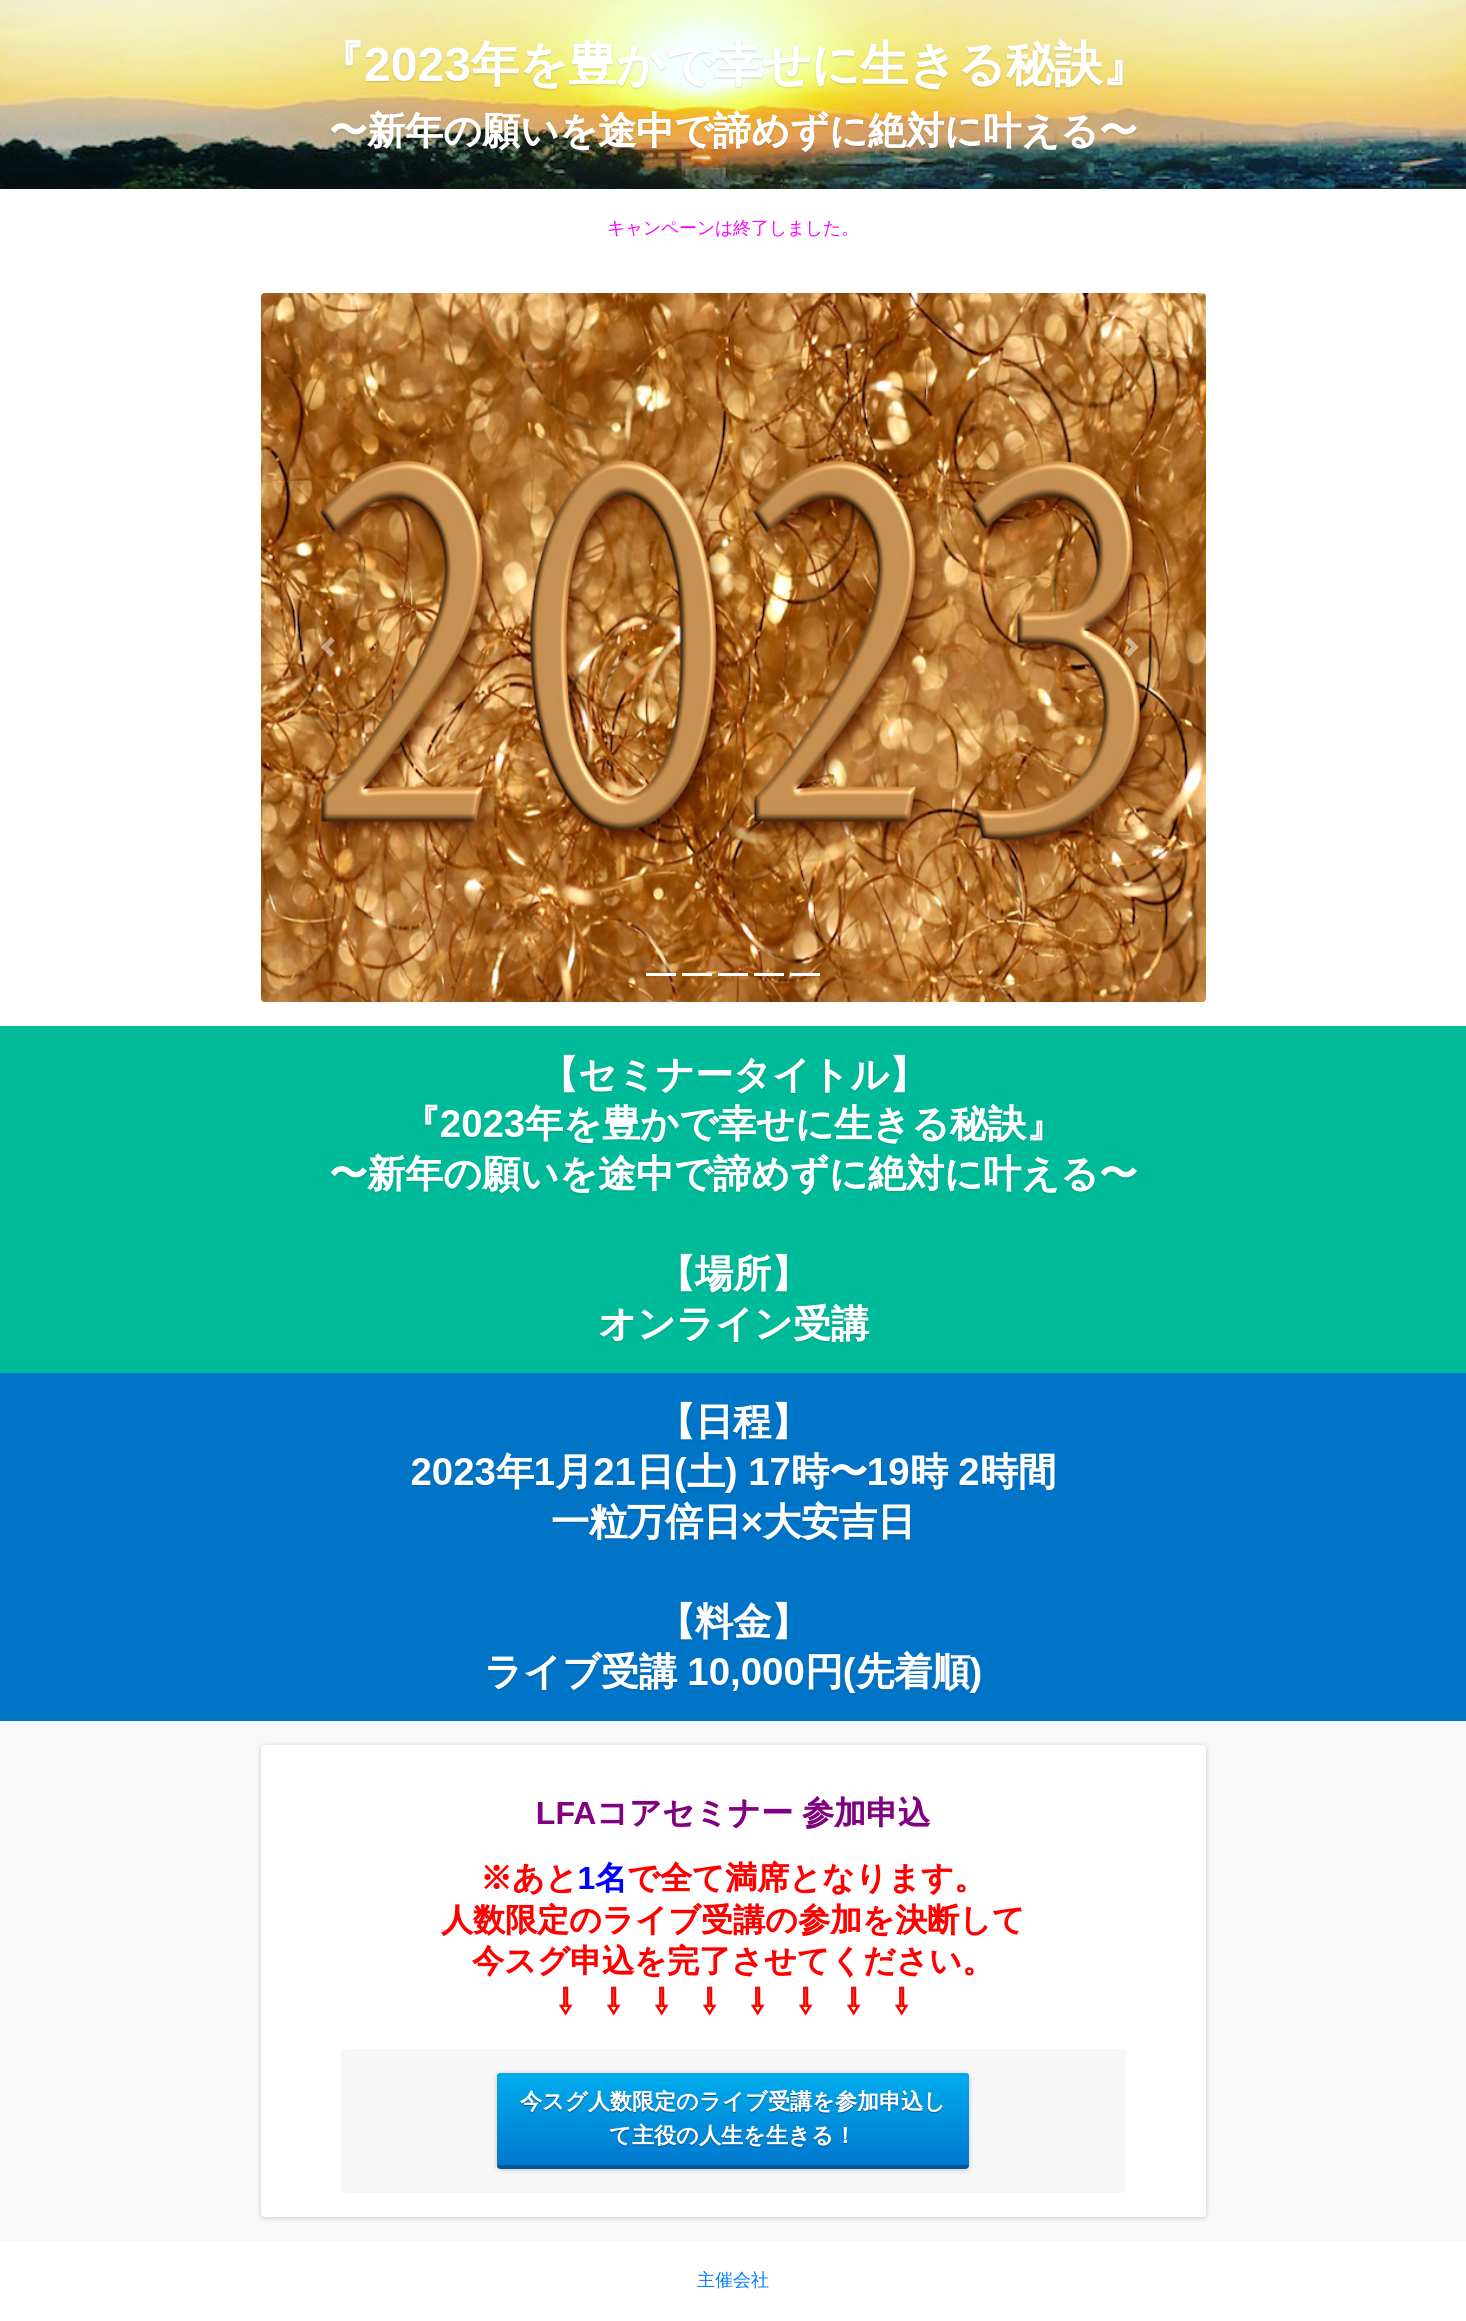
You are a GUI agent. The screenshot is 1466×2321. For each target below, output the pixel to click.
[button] (332, 647)
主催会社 (733, 2280)
